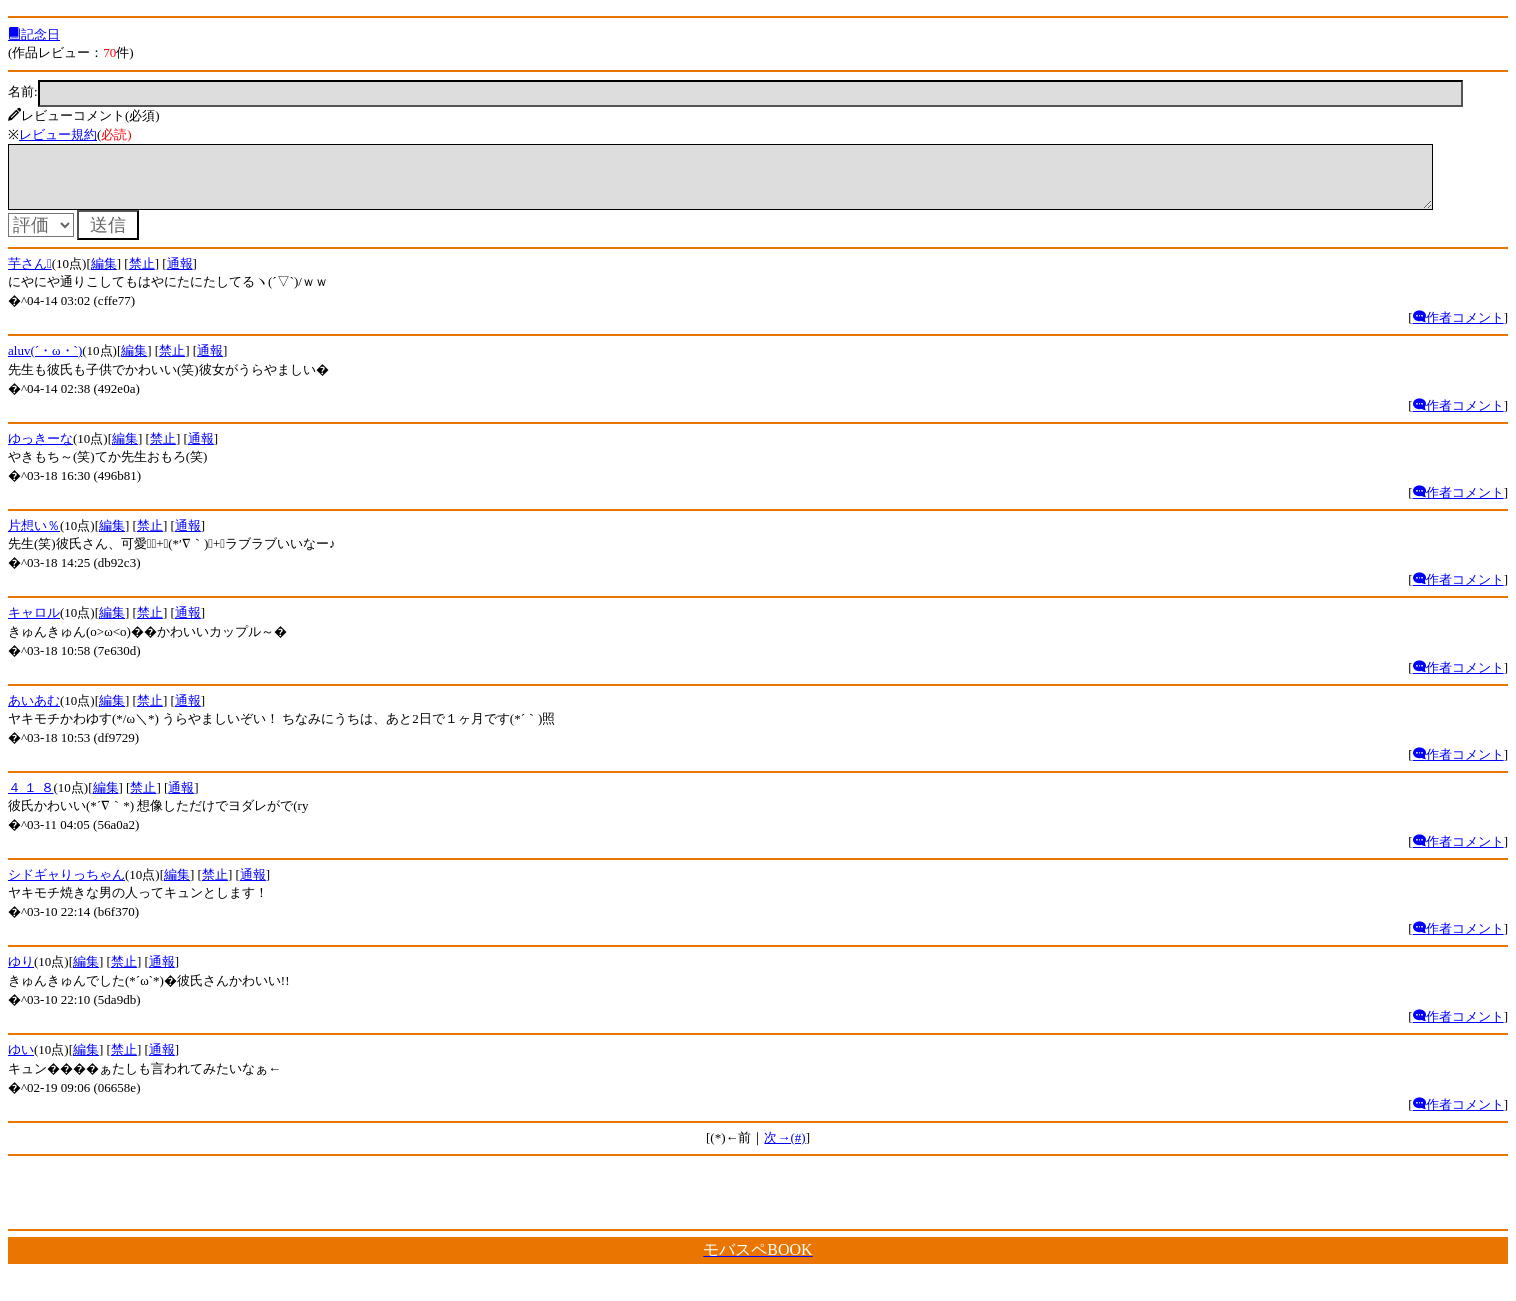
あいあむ (34, 712)
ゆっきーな (40, 450)
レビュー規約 (58, 134)
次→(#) (784, 1149)
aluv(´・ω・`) (45, 362)
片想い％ (34, 537)
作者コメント (1458, 329)
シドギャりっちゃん (66, 886)
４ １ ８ (31, 799)
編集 (104, 275)
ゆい (21, 1061)
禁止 (142, 275)
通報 (180, 275)
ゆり (21, 973)
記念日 (34, 34)
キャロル (34, 624)
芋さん (30, 275)
